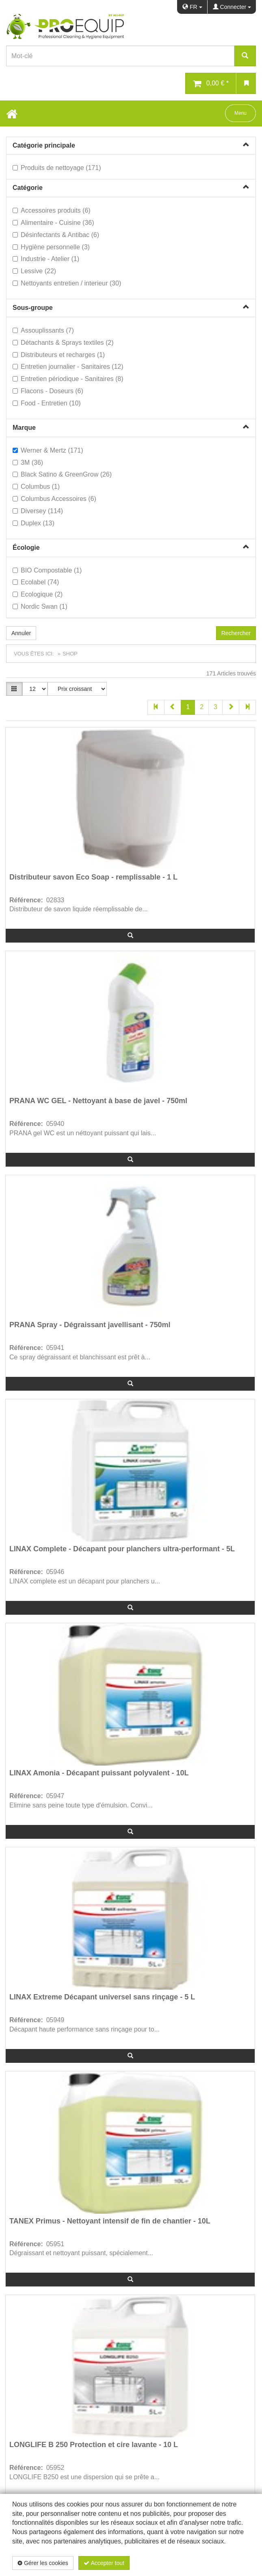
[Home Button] (12, 113)
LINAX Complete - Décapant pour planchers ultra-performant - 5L (122, 1549)
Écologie (26, 547)
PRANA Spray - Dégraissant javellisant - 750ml (89, 1325)
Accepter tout (104, 2563)
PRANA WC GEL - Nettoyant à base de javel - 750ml (98, 1101)
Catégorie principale (44, 145)
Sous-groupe (33, 307)
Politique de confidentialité (202, 2563)
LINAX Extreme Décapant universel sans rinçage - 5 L (102, 1997)
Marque (24, 427)
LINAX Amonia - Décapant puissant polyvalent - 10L (98, 1773)
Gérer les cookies (42, 2563)
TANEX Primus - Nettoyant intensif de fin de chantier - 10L (109, 2221)
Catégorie (28, 187)
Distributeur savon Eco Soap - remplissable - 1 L (93, 877)
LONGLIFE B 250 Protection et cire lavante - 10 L (93, 2445)
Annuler (21, 633)
